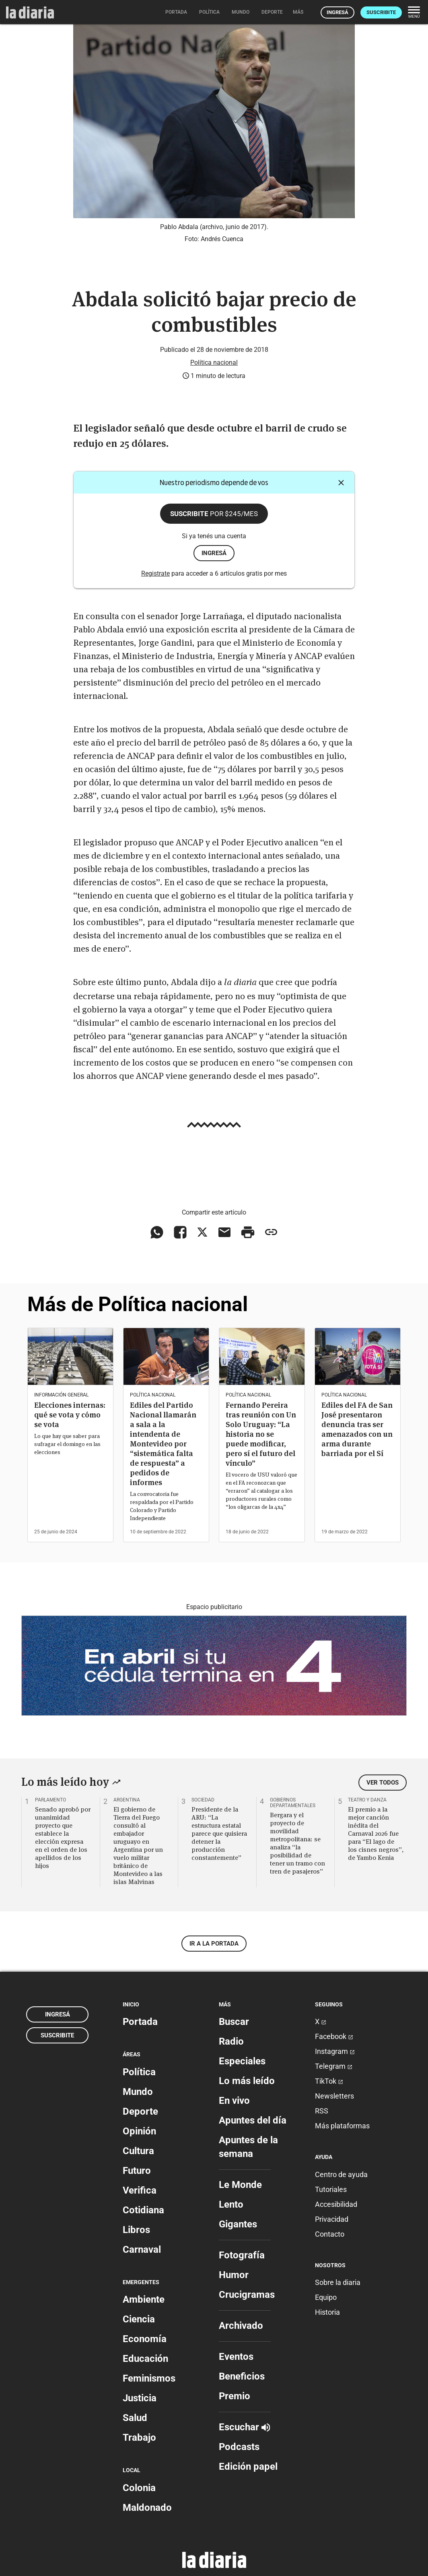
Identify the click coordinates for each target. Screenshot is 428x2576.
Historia (327, 2312)
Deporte (140, 2111)
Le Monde (240, 2184)
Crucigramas (247, 2294)
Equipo (326, 2297)
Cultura (138, 2151)
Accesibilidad (336, 2204)
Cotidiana (143, 2210)
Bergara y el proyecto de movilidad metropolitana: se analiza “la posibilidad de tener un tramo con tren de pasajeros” (297, 1843)
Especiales (242, 2061)
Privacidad (331, 2219)
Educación (145, 2358)
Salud (135, 2417)
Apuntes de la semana (248, 2146)
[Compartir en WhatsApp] (157, 1232)
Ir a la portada (214, 1943)
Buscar (234, 2021)
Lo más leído (247, 2080)
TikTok (329, 2081)
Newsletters (334, 2096)
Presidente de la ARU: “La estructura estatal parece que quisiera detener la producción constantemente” (219, 1833)
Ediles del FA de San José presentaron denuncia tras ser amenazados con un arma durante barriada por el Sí (357, 1429)
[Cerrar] (341, 482)
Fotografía (242, 2255)
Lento (231, 2204)
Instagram (335, 2051)
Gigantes (238, 2224)
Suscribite (381, 12)
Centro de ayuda (341, 2174)
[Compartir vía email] (224, 1232)
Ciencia (139, 2319)
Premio (234, 2396)
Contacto (329, 2234)
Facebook (334, 2036)
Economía (145, 2339)
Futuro (137, 2170)
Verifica (139, 2190)
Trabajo (139, 2437)
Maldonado (147, 2507)
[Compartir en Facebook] (180, 1232)
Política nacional (214, 362)
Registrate (155, 573)
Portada (140, 2021)
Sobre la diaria (337, 2282)
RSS (321, 2111)
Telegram (333, 2066)
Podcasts (239, 2446)
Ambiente (144, 2299)
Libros (136, 2229)
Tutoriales (331, 2189)
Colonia (139, 2487)
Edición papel (248, 2466)
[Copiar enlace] (271, 1232)
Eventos (236, 2356)
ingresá (214, 553)
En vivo (234, 2100)
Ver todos (382, 1782)
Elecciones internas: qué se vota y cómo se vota (69, 1415)
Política (139, 2072)
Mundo (138, 2091)
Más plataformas (342, 2126)
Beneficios (242, 2376)
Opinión (139, 2131)
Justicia (139, 2398)
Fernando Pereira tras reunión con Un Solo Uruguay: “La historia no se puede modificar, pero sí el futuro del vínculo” (261, 1434)
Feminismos (149, 2378)
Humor (234, 2275)
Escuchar (244, 2427)
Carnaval (142, 2249)
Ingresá (337, 12)
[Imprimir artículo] (248, 1232)
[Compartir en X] (202, 1232)
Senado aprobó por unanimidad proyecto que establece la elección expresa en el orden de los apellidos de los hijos (63, 1837)
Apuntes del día (252, 2120)
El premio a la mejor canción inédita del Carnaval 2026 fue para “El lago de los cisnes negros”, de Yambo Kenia (375, 1833)
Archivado (241, 2325)
